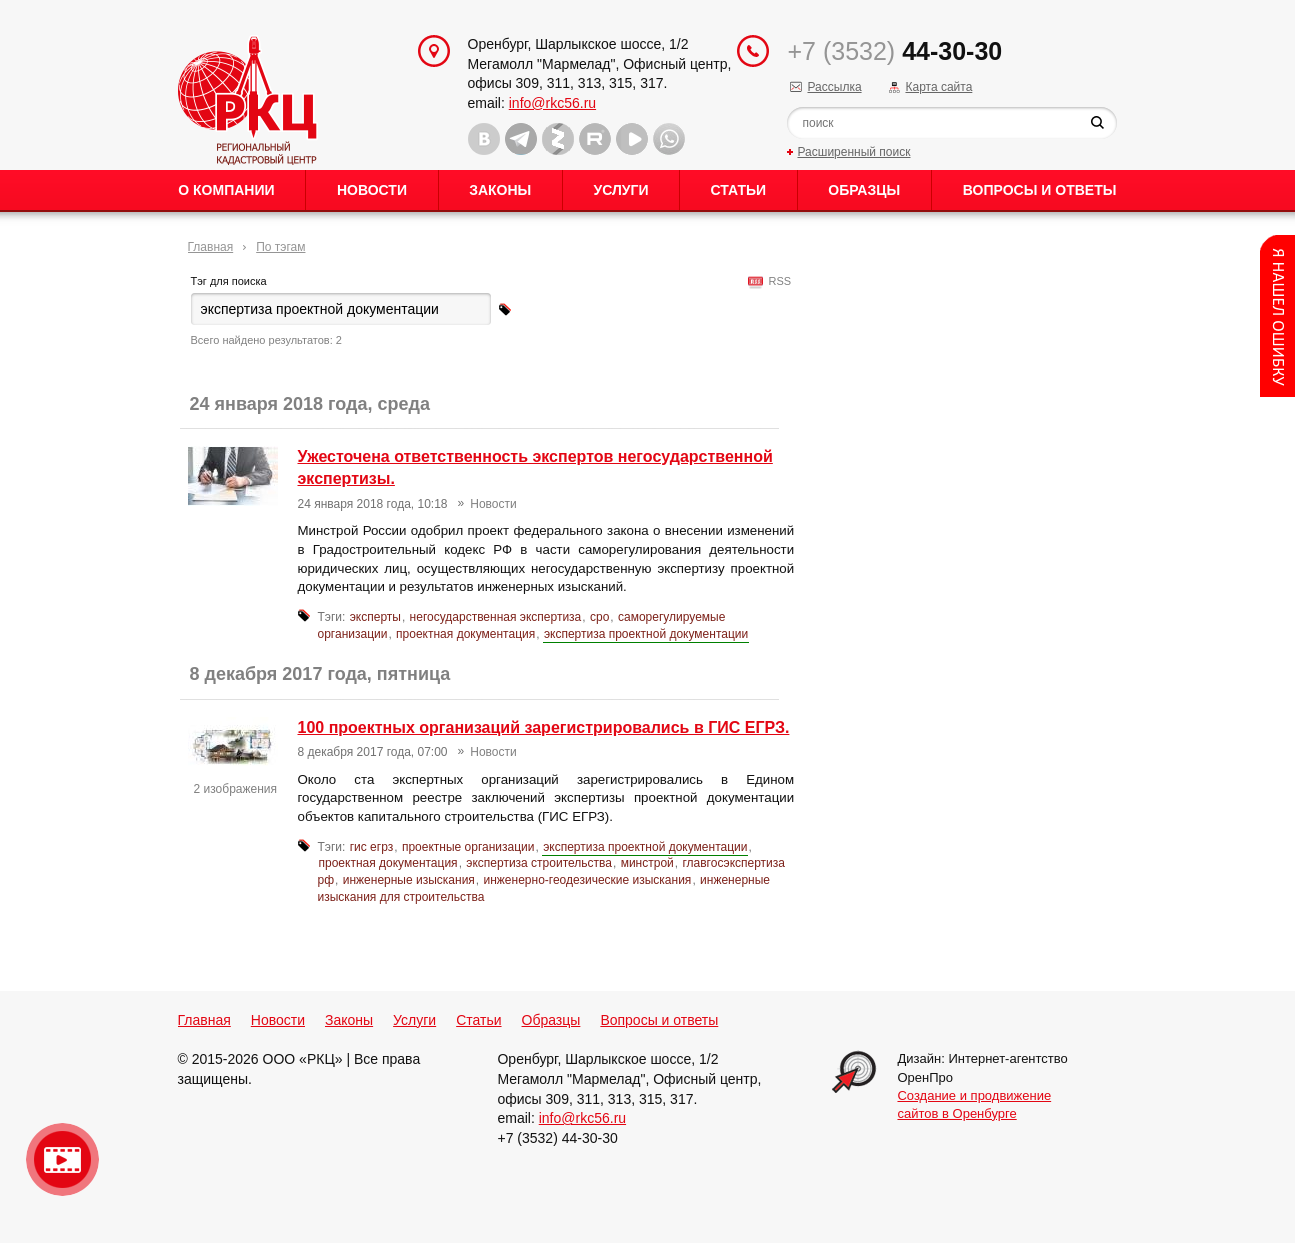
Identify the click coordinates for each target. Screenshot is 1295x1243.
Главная (211, 247)
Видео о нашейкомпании (62, 1159)
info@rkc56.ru (552, 103)
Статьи (739, 190)
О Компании (226, 190)
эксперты (375, 617)
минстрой (647, 863)
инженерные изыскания (409, 880)
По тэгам (280, 247)
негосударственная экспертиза (496, 617)
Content (1277, 316)
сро (599, 617)
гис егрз (372, 847)
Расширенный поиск (853, 152)
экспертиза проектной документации (646, 634)
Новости (372, 190)
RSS (776, 281)
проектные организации (468, 847)
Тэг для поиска (229, 281)
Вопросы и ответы (1040, 190)
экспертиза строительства (539, 863)
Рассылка (834, 87)
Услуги (620, 190)
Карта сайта (938, 87)
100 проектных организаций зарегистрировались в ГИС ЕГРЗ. (544, 727)
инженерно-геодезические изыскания (588, 880)
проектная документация (465, 634)
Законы (500, 190)
